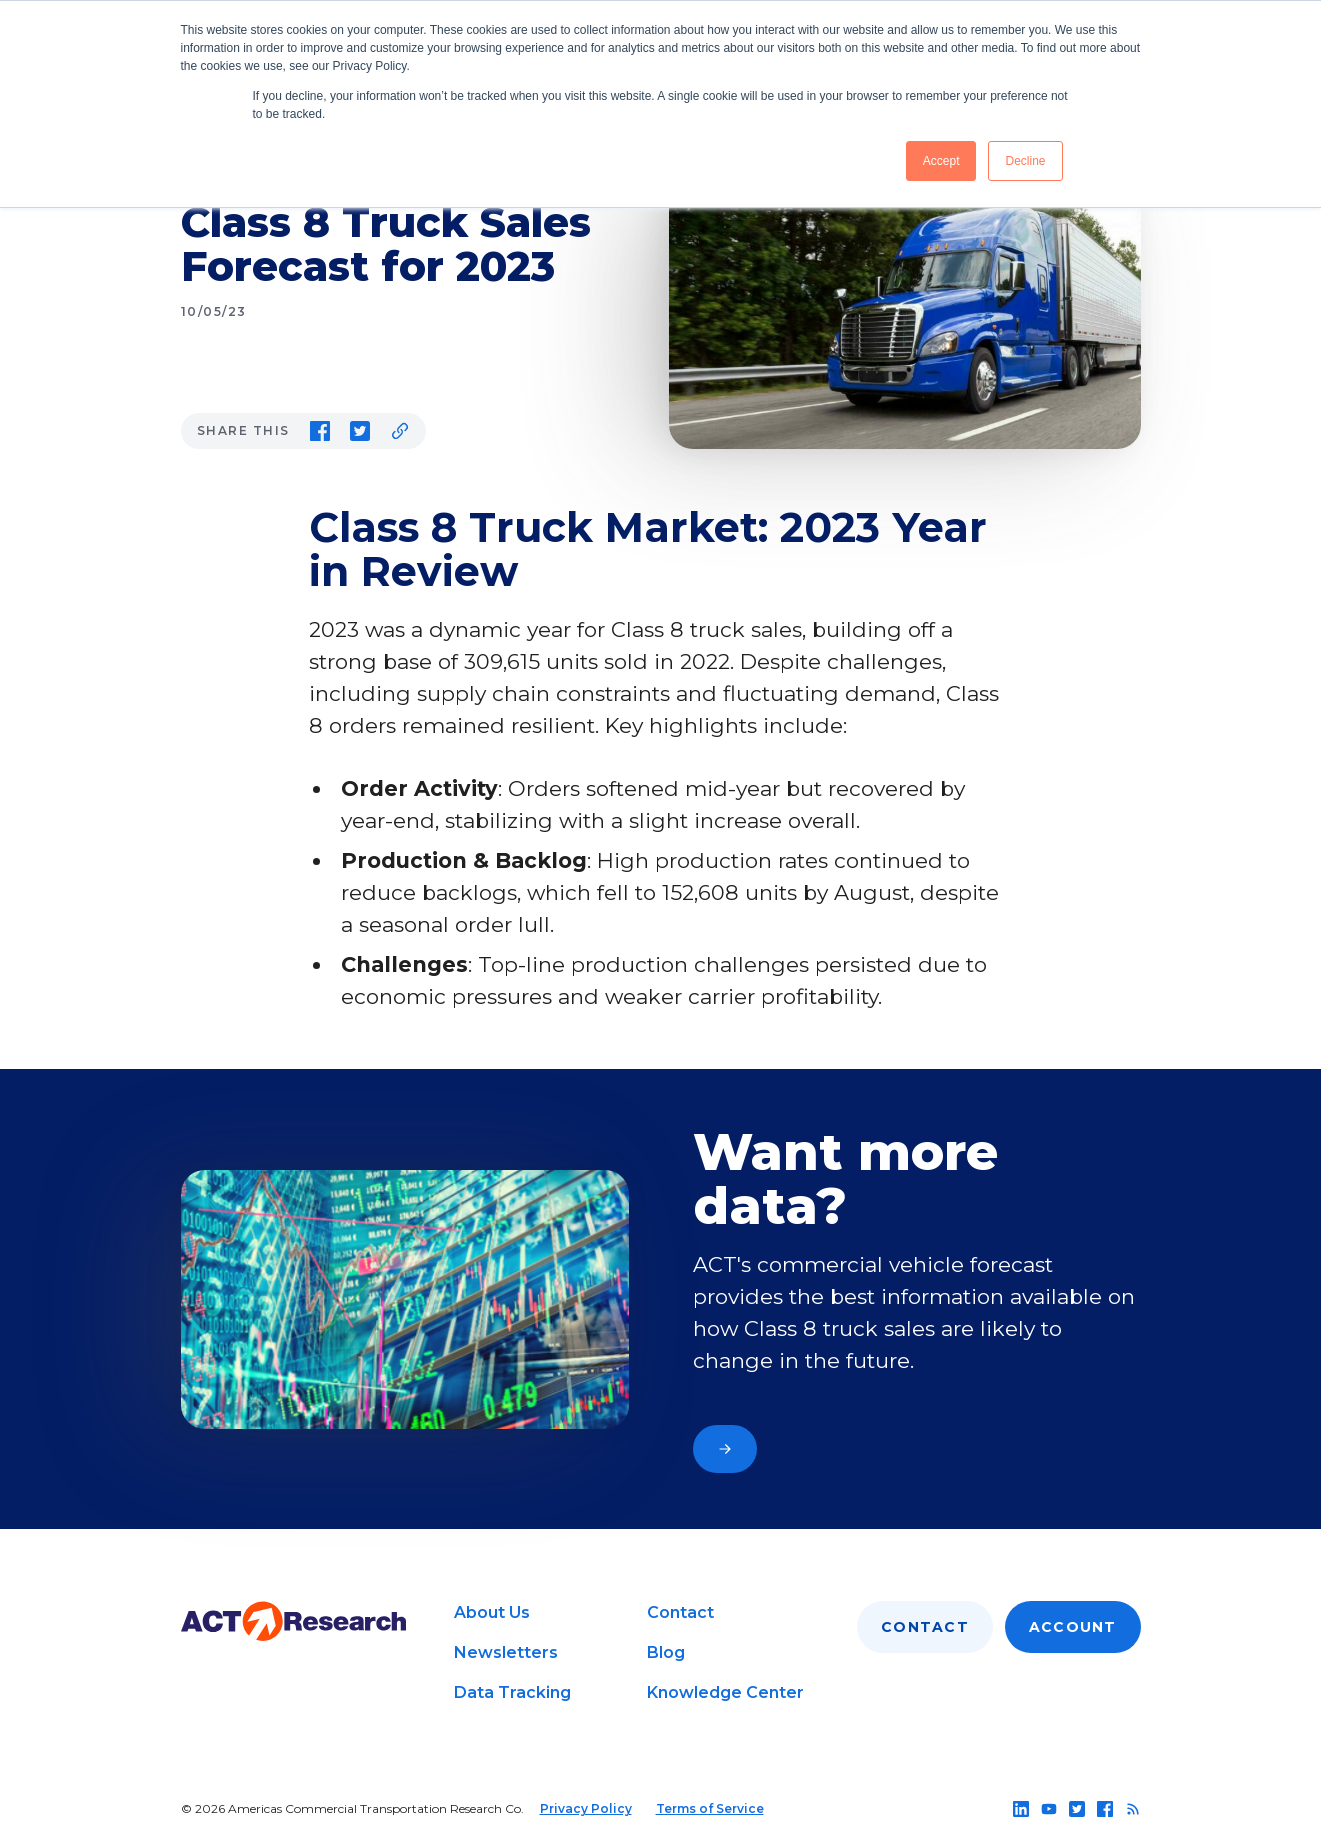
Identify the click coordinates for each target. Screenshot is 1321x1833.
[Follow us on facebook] (1105, 1809)
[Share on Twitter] (360, 431)
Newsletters (506, 1652)
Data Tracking (512, 1692)
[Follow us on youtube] (1049, 1809)
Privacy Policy (586, 1808)
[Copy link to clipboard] (400, 431)
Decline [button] (1025, 161)
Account (1073, 1627)
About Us (492, 1612)
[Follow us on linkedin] (1021, 1809)
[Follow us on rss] (1133, 1809)
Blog (666, 1652)
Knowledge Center (725, 1692)
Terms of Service (710, 1808)
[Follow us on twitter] (1077, 1809)
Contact (680, 1612)
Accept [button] (941, 161)
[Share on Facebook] (320, 431)
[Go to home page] (293, 1621)
